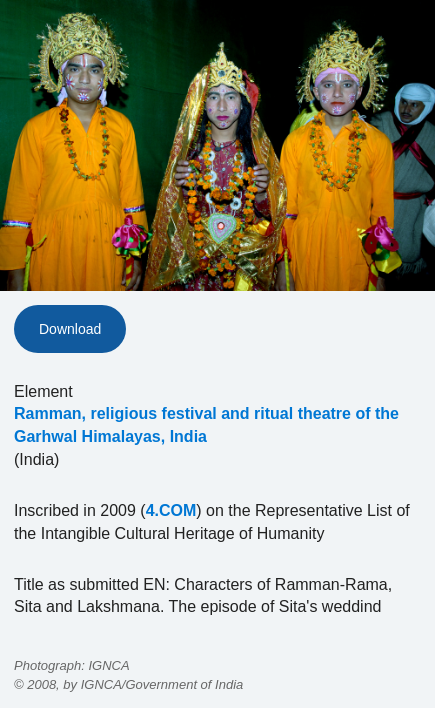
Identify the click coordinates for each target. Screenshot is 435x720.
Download (70, 329)
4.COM (171, 510)
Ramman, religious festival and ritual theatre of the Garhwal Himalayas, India (206, 425)
